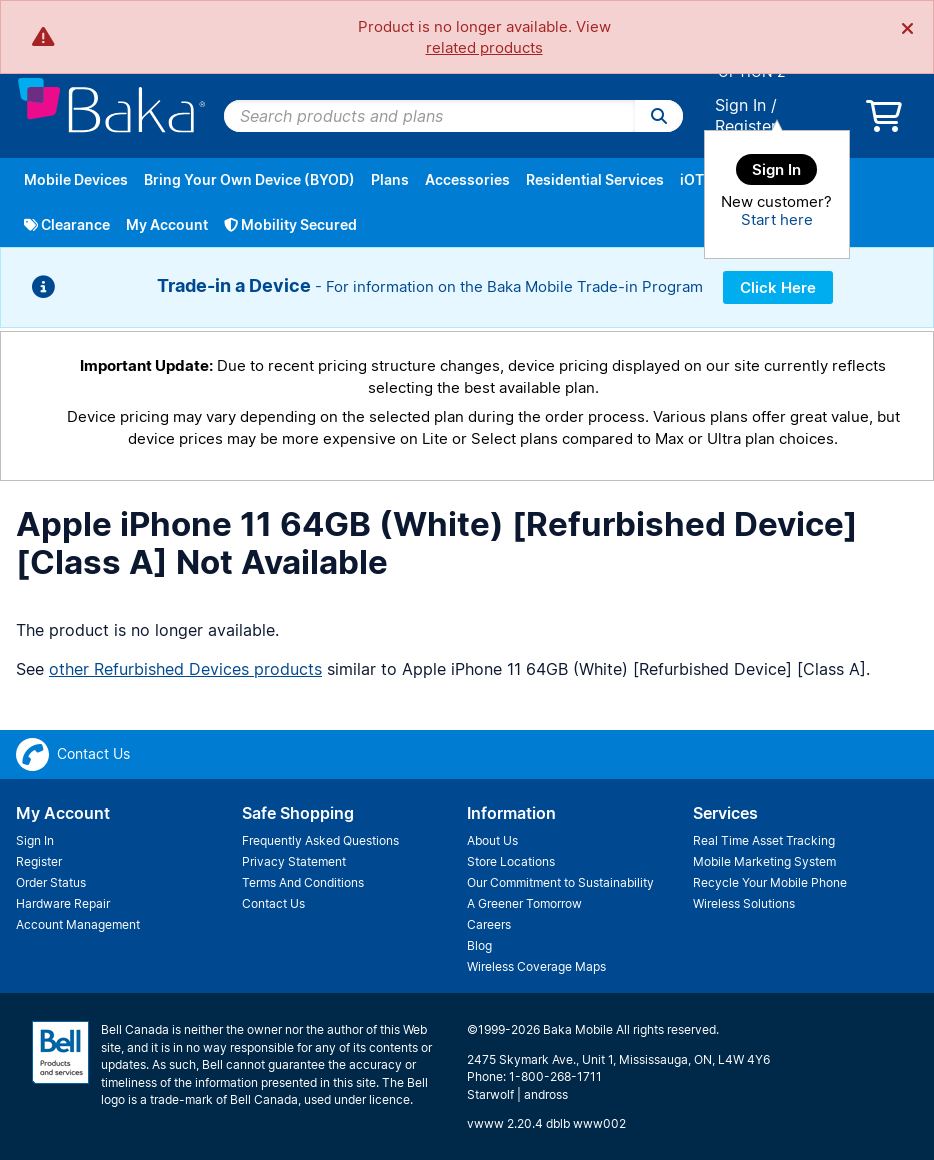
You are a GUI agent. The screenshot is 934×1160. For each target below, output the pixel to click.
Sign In (740, 105)
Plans (390, 179)
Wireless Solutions (744, 903)
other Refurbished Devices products (185, 669)
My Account (167, 224)
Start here (777, 219)
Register (746, 126)
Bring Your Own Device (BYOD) (249, 179)
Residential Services (595, 179)
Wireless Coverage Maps (536, 966)
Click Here (778, 287)
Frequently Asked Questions (320, 840)
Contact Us (273, 903)
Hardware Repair (63, 903)
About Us (492, 840)
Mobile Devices (76, 179)
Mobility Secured (290, 224)
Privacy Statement (294, 861)
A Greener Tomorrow (524, 903)
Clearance (67, 224)
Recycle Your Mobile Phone (770, 882)
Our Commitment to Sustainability (560, 882)
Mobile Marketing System (764, 861)
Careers (489, 924)
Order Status (51, 882)
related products (484, 47)
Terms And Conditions (303, 882)
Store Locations (511, 861)
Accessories (467, 179)
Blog (479, 945)
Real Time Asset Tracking (764, 840)
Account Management (78, 924)
